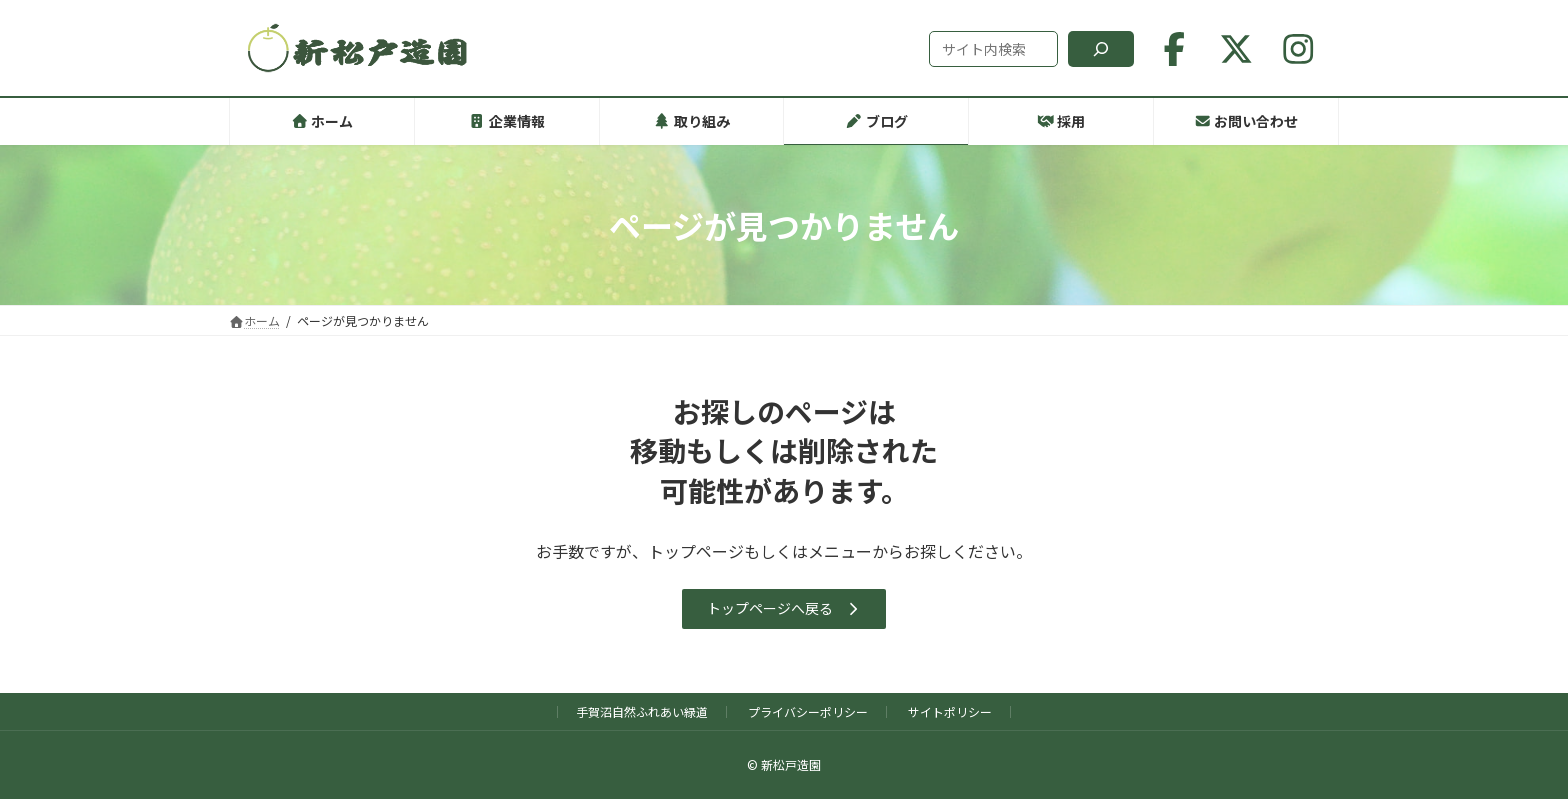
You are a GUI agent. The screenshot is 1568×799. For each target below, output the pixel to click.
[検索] (1101, 49)
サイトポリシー (950, 711)
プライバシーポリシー (808, 711)
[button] (784, 609)
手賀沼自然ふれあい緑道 (642, 711)
